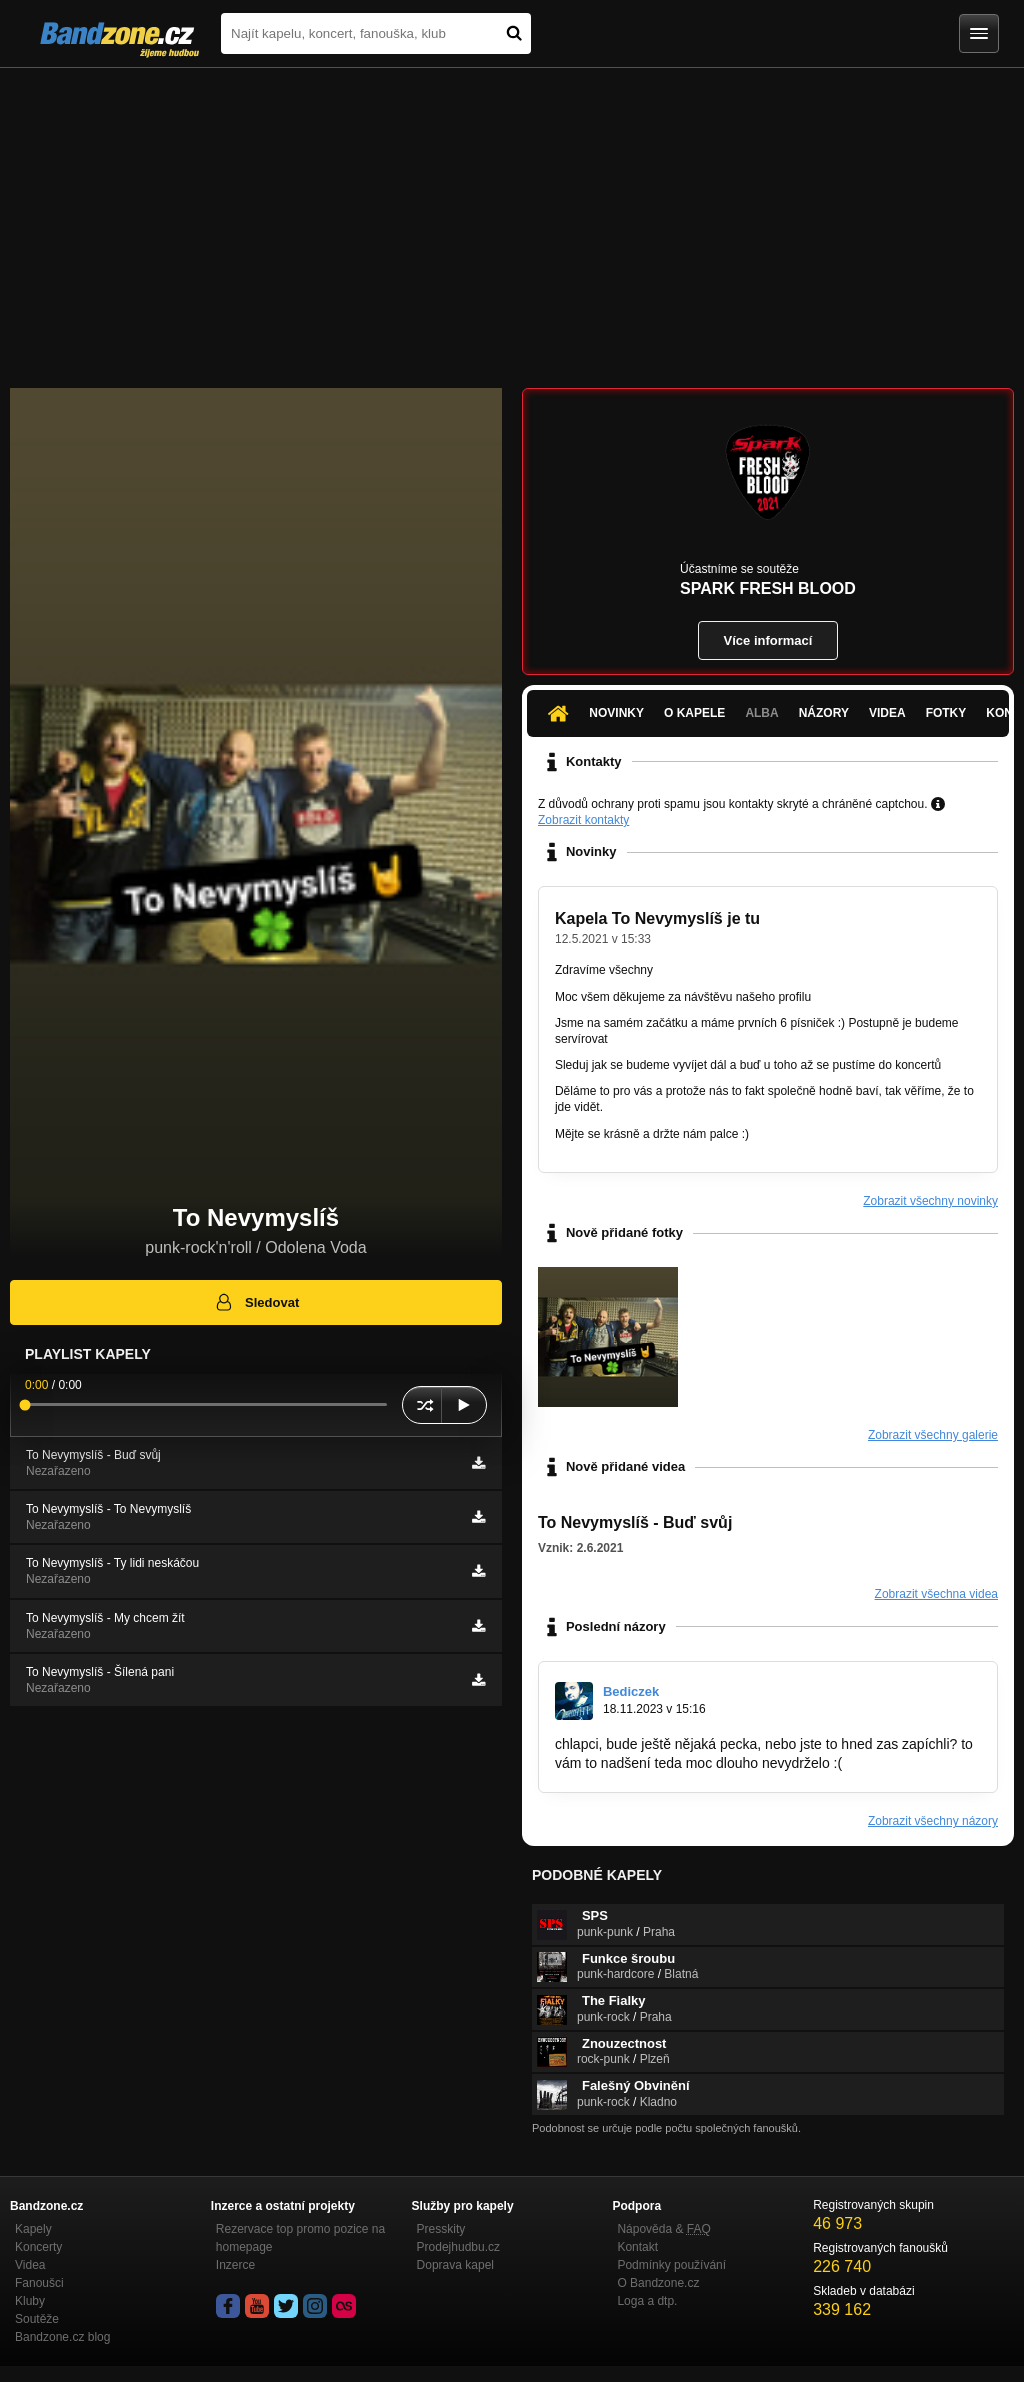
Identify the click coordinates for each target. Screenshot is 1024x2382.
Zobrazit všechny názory (933, 1821)
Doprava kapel (455, 2265)
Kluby (30, 2301)
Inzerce (235, 2265)
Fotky (946, 713)
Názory (824, 713)
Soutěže (37, 2319)
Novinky (616, 713)
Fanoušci (39, 2283)
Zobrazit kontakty (583, 820)
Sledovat (256, 1302)
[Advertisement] (512, 218)
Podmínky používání (671, 2265)
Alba (761, 713)
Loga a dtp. (647, 2301)
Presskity (441, 2229)
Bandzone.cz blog (62, 2337)
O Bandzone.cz (658, 2283)
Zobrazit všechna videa (936, 1594)
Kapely (33, 2229)
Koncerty (38, 2247)
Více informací (768, 640)
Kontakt (637, 2247)
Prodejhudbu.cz (458, 2247)
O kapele (694, 713)
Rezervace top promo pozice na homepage (300, 2238)
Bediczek (631, 1691)
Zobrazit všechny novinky (930, 1201)
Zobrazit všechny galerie (933, 1435)
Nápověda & (663, 2229)
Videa (887, 713)
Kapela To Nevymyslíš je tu (657, 918)
